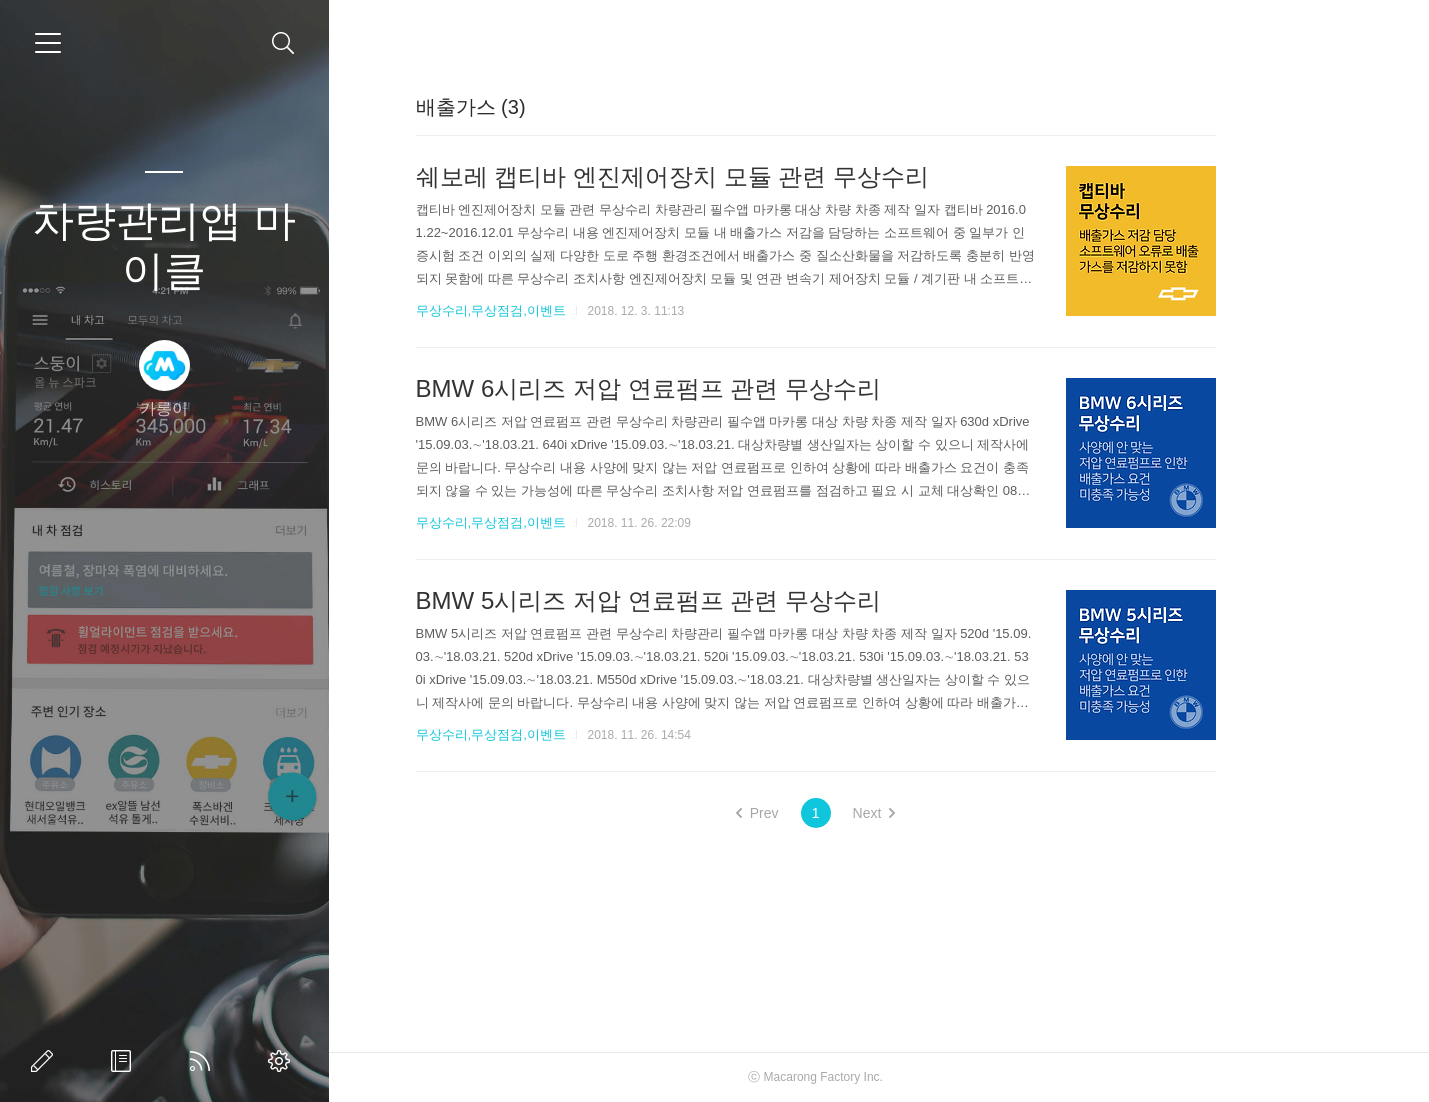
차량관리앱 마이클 (164, 245)
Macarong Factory (875, 1077)
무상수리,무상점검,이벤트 (554, 310)
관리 (283, 1061)
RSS (204, 1061)
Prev (820, 813)
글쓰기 (46, 1061)
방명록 (125, 1061)
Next (937, 813)
